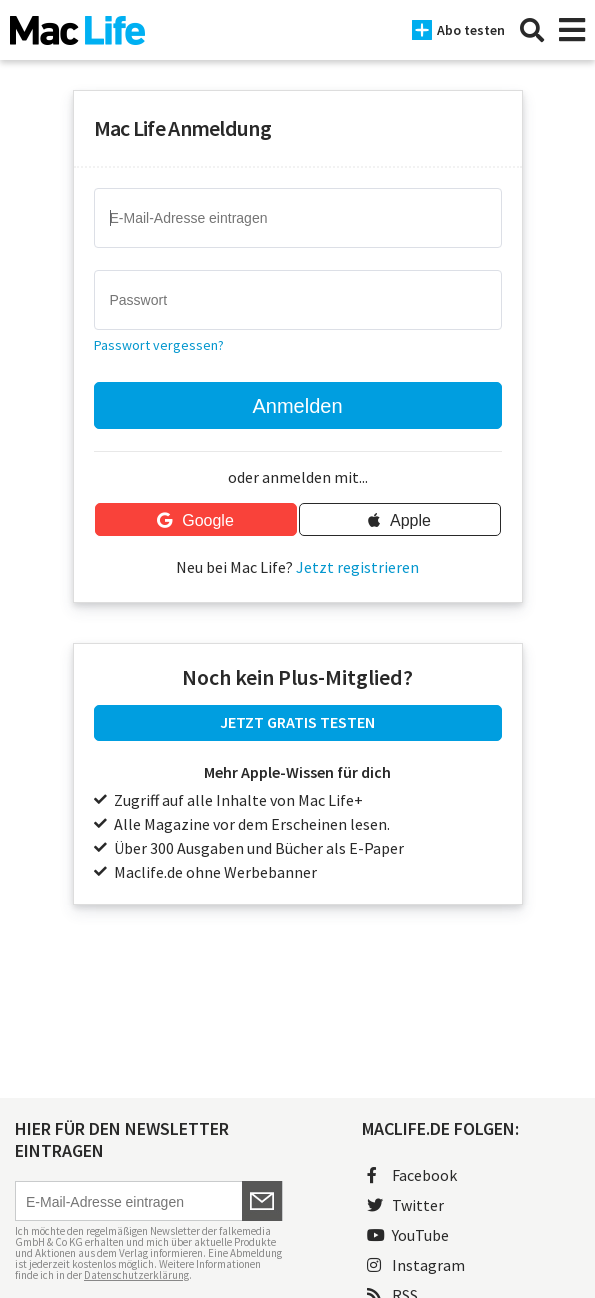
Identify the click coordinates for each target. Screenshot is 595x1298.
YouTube (408, 1235)
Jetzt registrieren (357, 567)
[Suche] (532, 30)
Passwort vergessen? (159, 345)
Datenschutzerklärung (136, 1275)
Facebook (412, 1175)
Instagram (416, 1265)
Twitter (405, 1205)
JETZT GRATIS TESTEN (297, 722)
